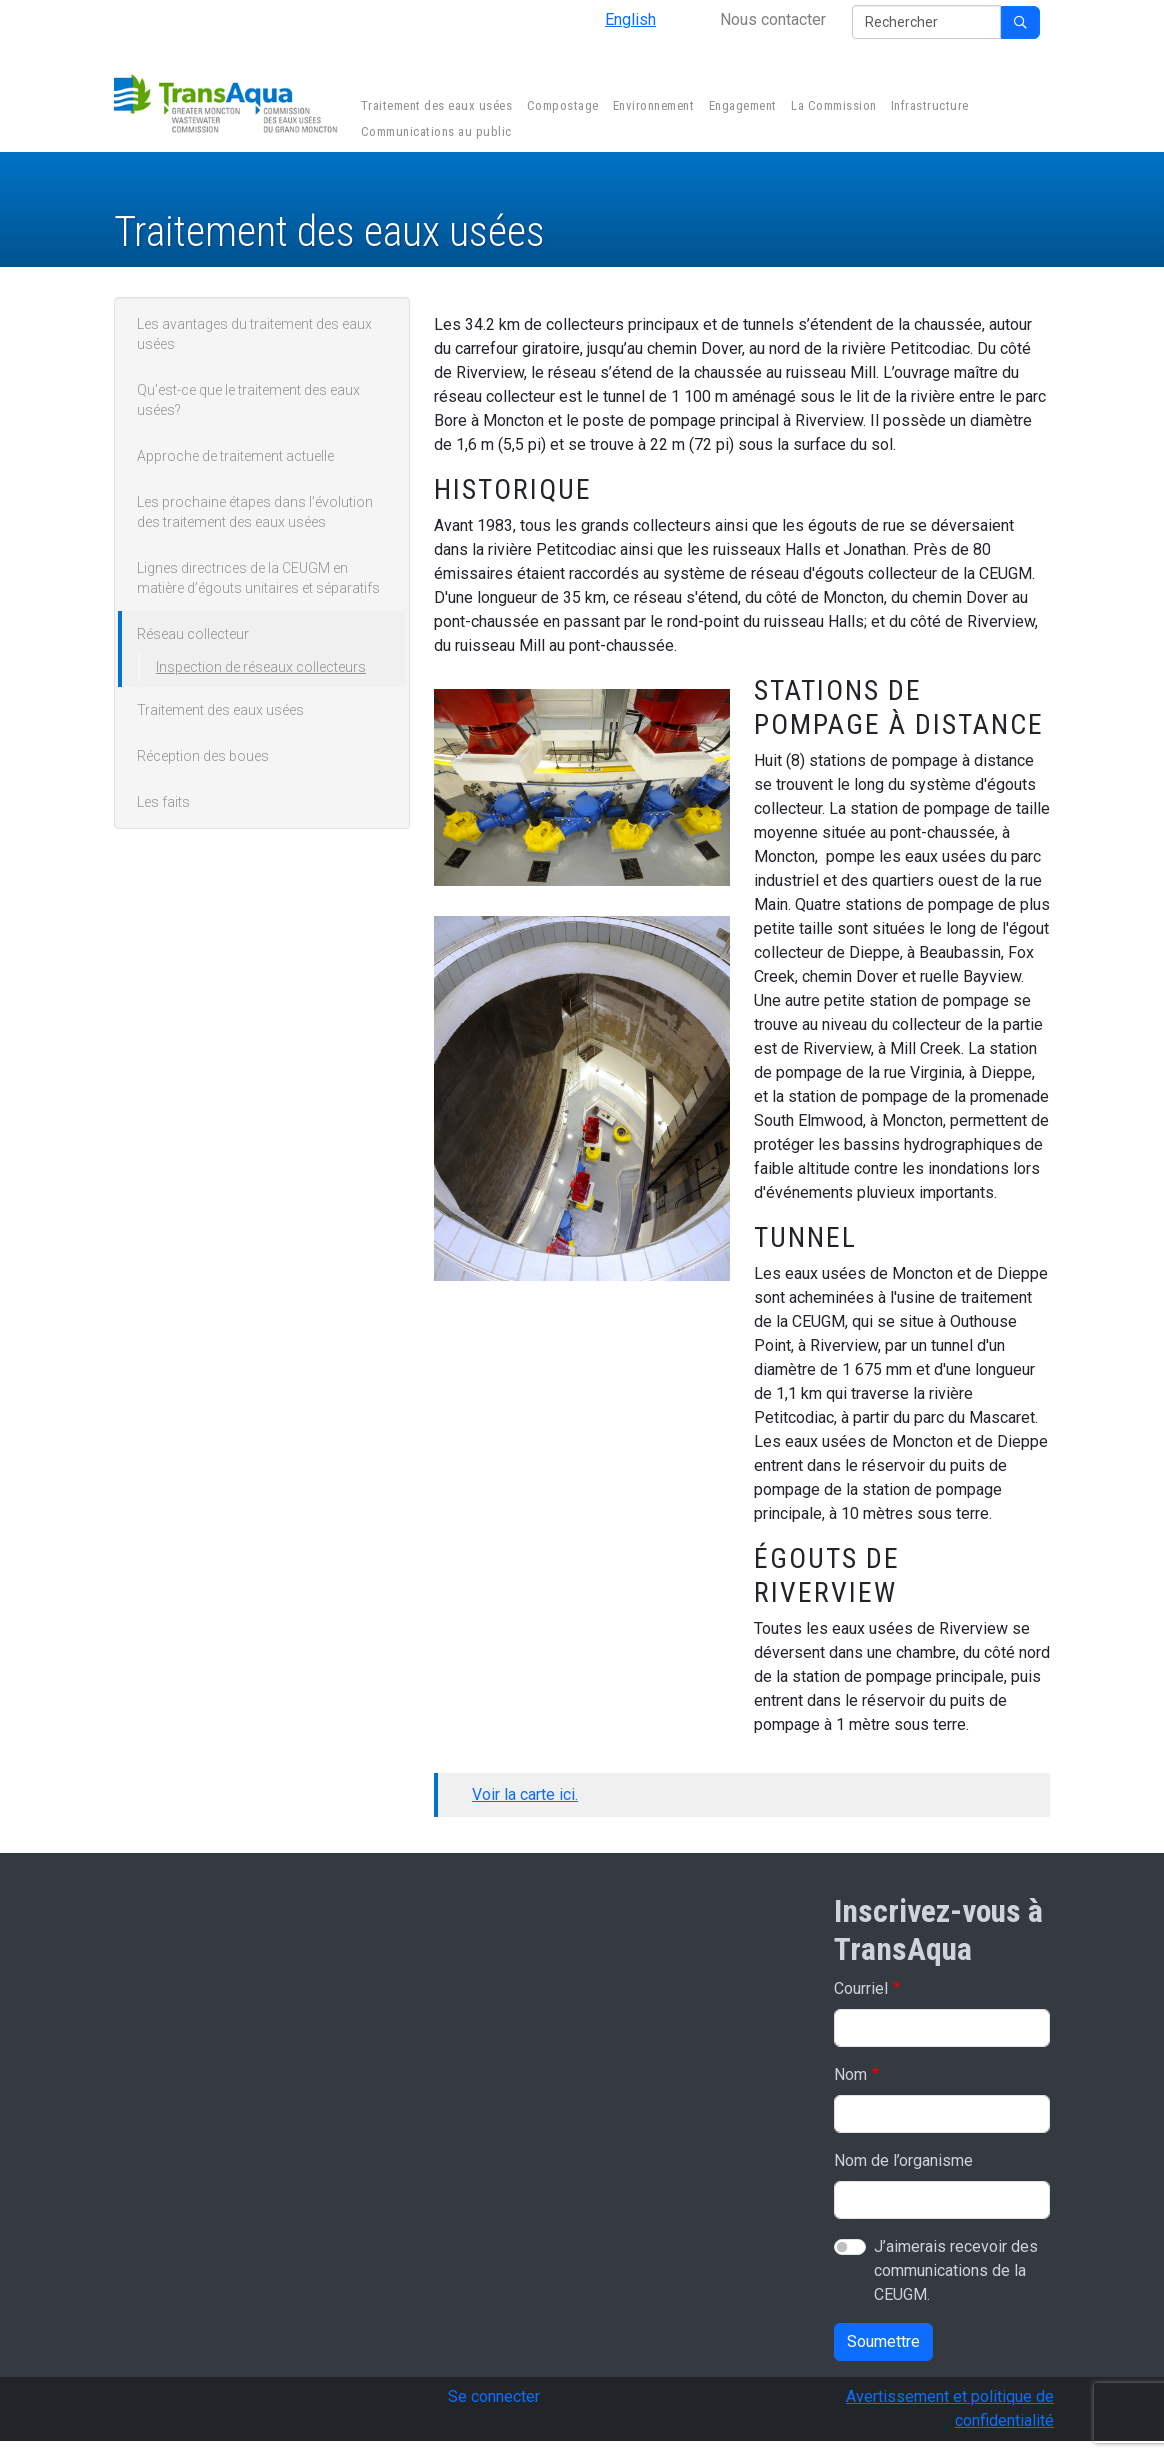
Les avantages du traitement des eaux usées (254, 334)
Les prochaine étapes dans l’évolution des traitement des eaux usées (255, 512)
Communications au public (434, 134)
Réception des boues (203, 756)
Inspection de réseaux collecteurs (261, 667)
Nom (850, 2074)
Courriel (861, 1988)
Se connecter (494, 2396)
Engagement (741, 108)
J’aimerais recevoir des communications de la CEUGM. (956, 2270)
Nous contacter (773, 19)
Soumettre (883, 2341)
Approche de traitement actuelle (235, 456)
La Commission (831, 108)
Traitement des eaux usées (434, 108)
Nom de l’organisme (903, 2160)
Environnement (651, 108)
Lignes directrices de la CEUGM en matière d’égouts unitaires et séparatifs (258, 578)
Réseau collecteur (193, 634)
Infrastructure (928, 108)
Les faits (163, 802)
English (630, 19)
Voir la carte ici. (525, 1794)
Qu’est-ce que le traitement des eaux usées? (248, 400)
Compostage (561, 108)
